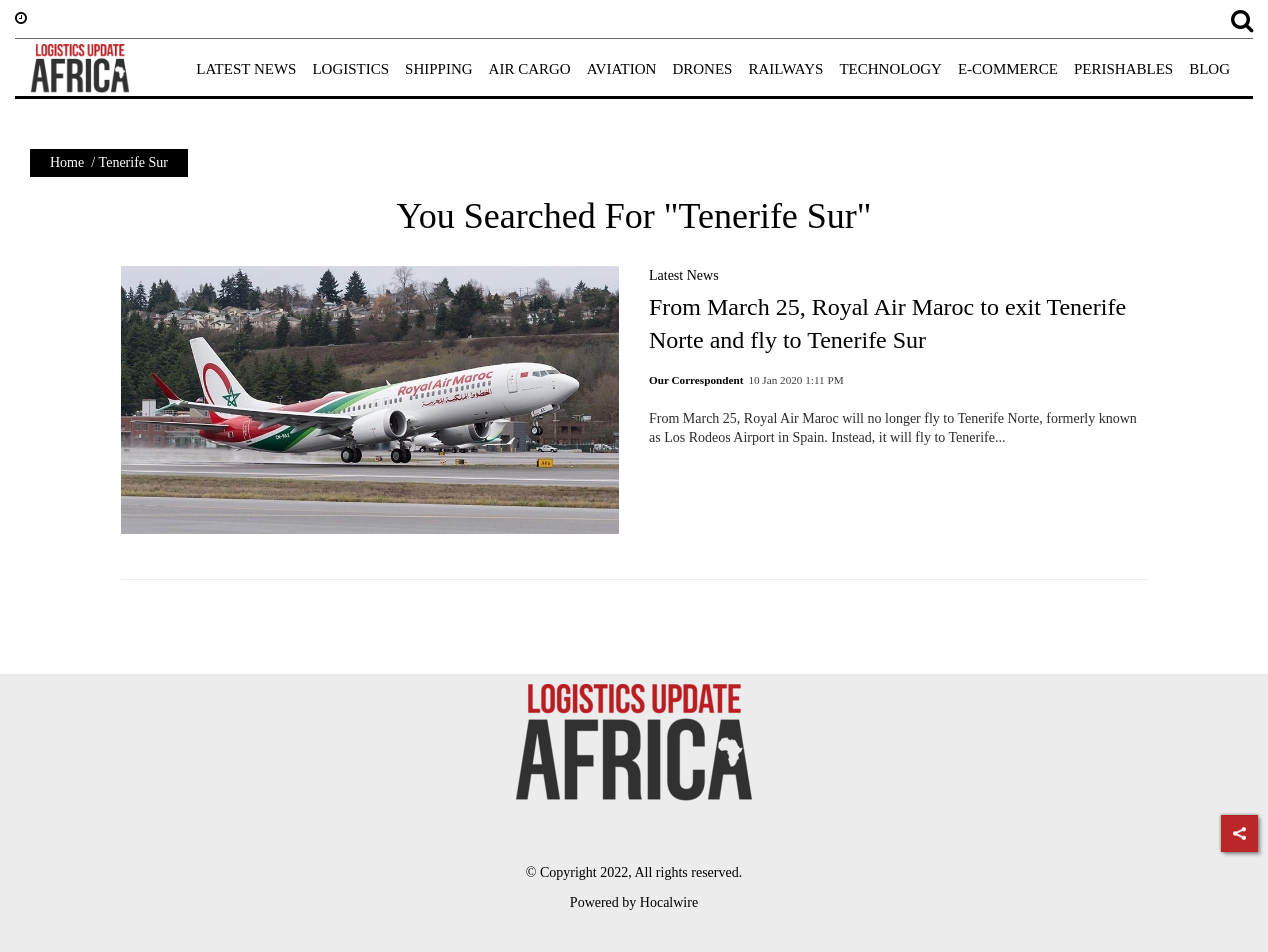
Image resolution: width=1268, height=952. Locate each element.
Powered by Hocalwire (634, 902)
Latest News (684, 275)
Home (67, 162)
